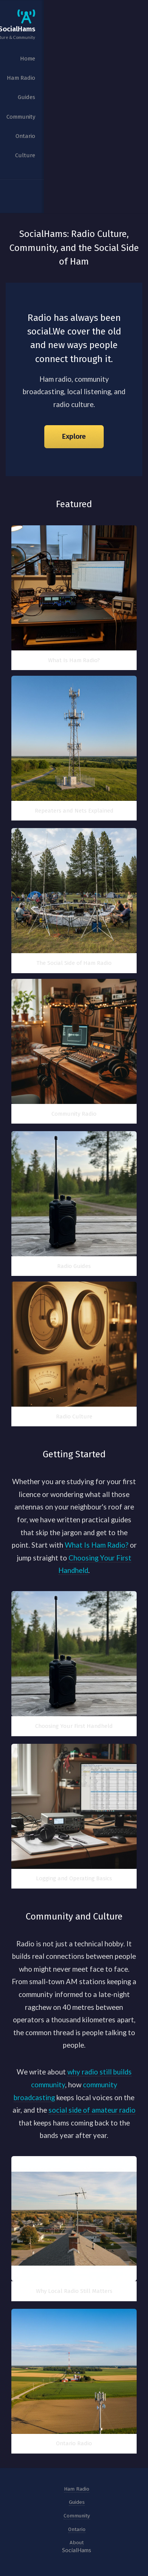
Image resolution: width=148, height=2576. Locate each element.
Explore (74, 436)
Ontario (77, 2529)
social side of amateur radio (92, 2110)
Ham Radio (76, 2489)
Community (77, 2516)
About (77, 2542)
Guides (77, 2502)
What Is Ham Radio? (96, 1545)
